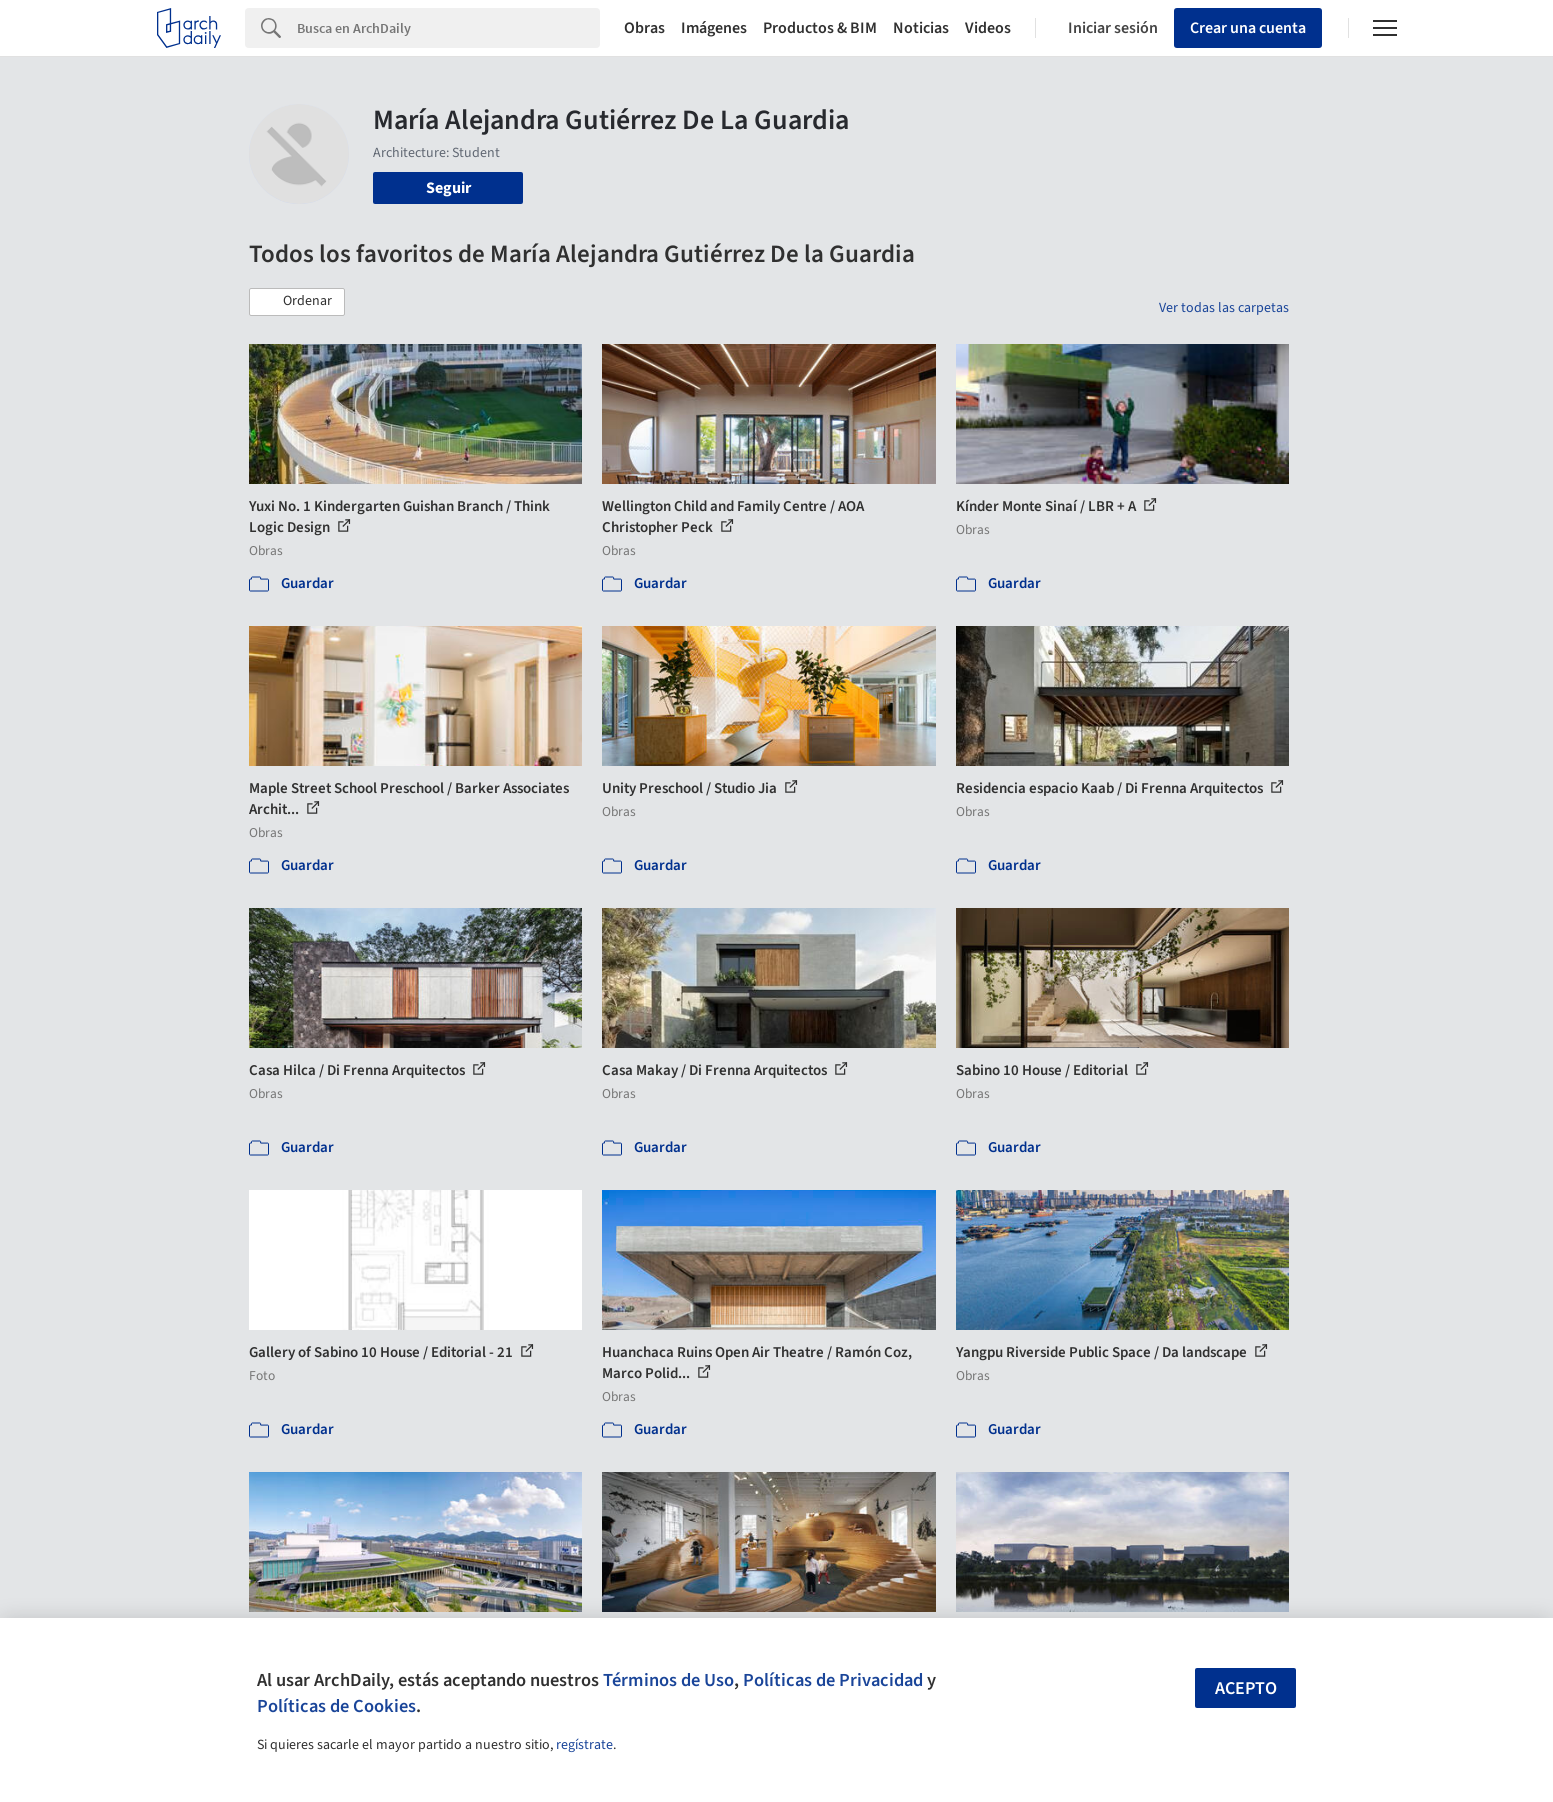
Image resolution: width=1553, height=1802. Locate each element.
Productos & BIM (820, 28)
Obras (644, 28)
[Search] (448, 28)
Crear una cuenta (1248, 28)
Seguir (448, 188)
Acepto (1246, 1688)
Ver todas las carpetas (1224, 308)
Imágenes (714, 28)
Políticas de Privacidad (833, 1680)
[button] (297, 302)
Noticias (921, 28)
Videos (988, 28)
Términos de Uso (668, 1680)
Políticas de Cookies (336, 1706)
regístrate (584, 1745)
